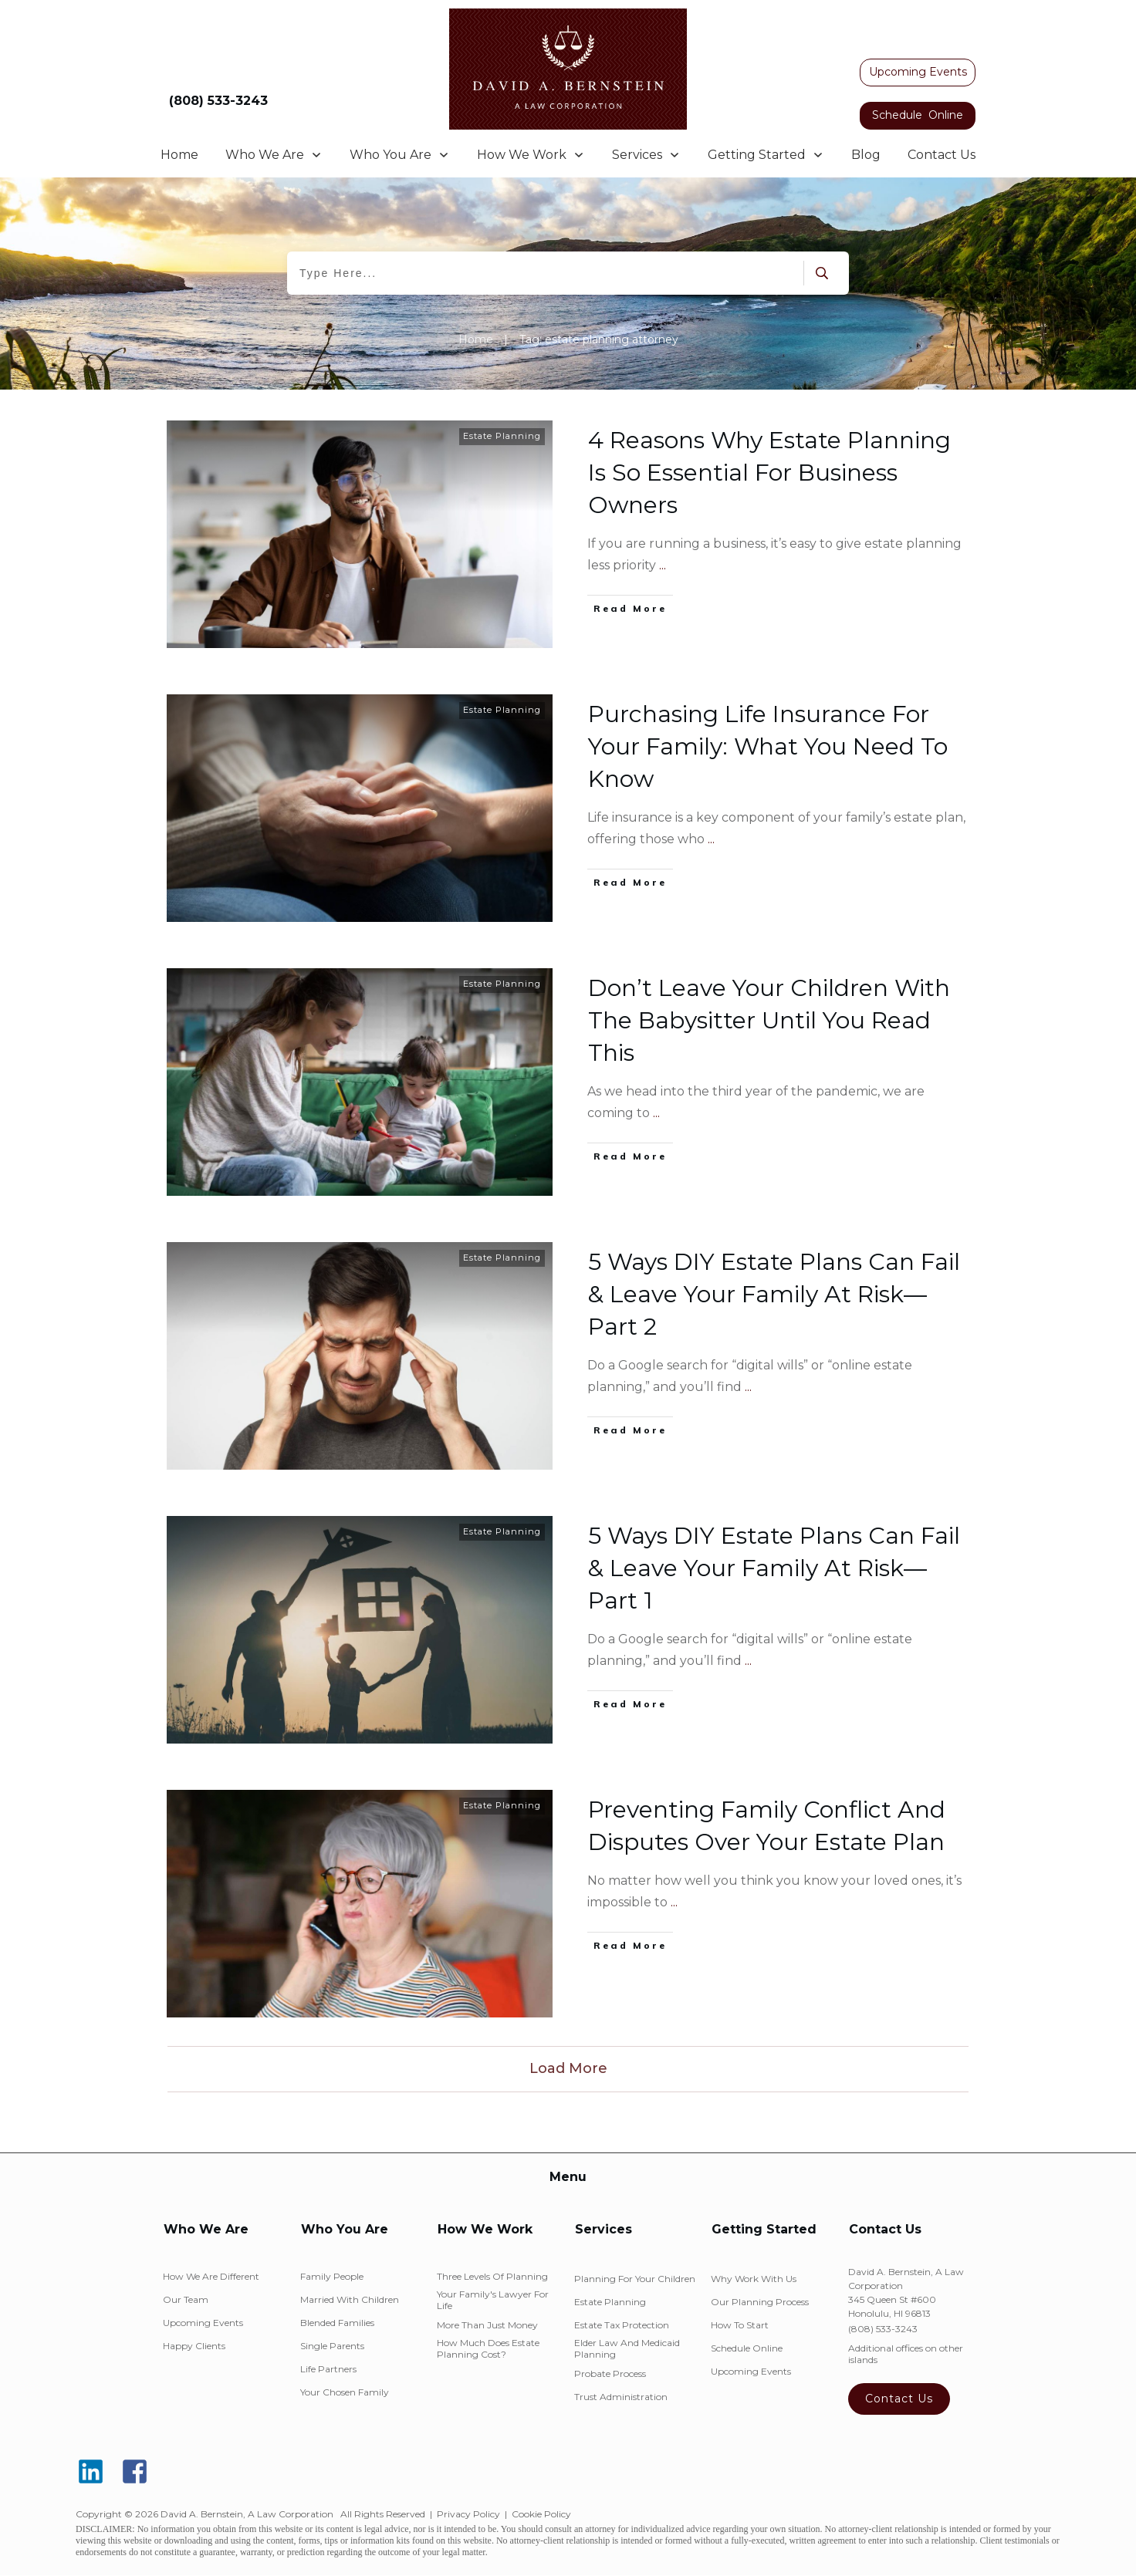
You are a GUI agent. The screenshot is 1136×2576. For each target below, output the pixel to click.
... (662, 565)
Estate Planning (502, 435)
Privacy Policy (468, 2514)
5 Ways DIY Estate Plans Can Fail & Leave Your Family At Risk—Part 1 (774, 1568)
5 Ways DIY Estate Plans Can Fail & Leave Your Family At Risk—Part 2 (774, 1294)
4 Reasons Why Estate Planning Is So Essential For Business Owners (769, 472)
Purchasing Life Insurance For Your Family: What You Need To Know (768, 746)
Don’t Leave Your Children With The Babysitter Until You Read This (769, 1020)
